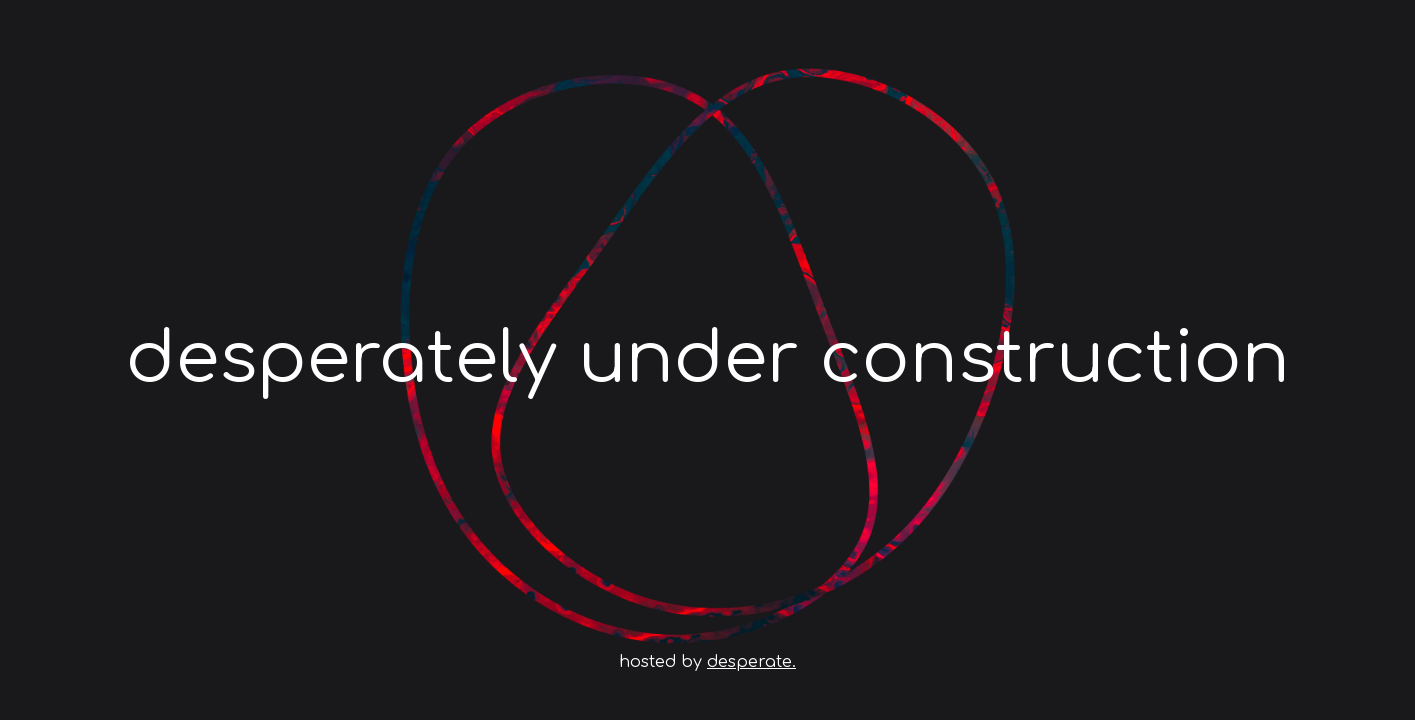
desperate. (751, 662)
